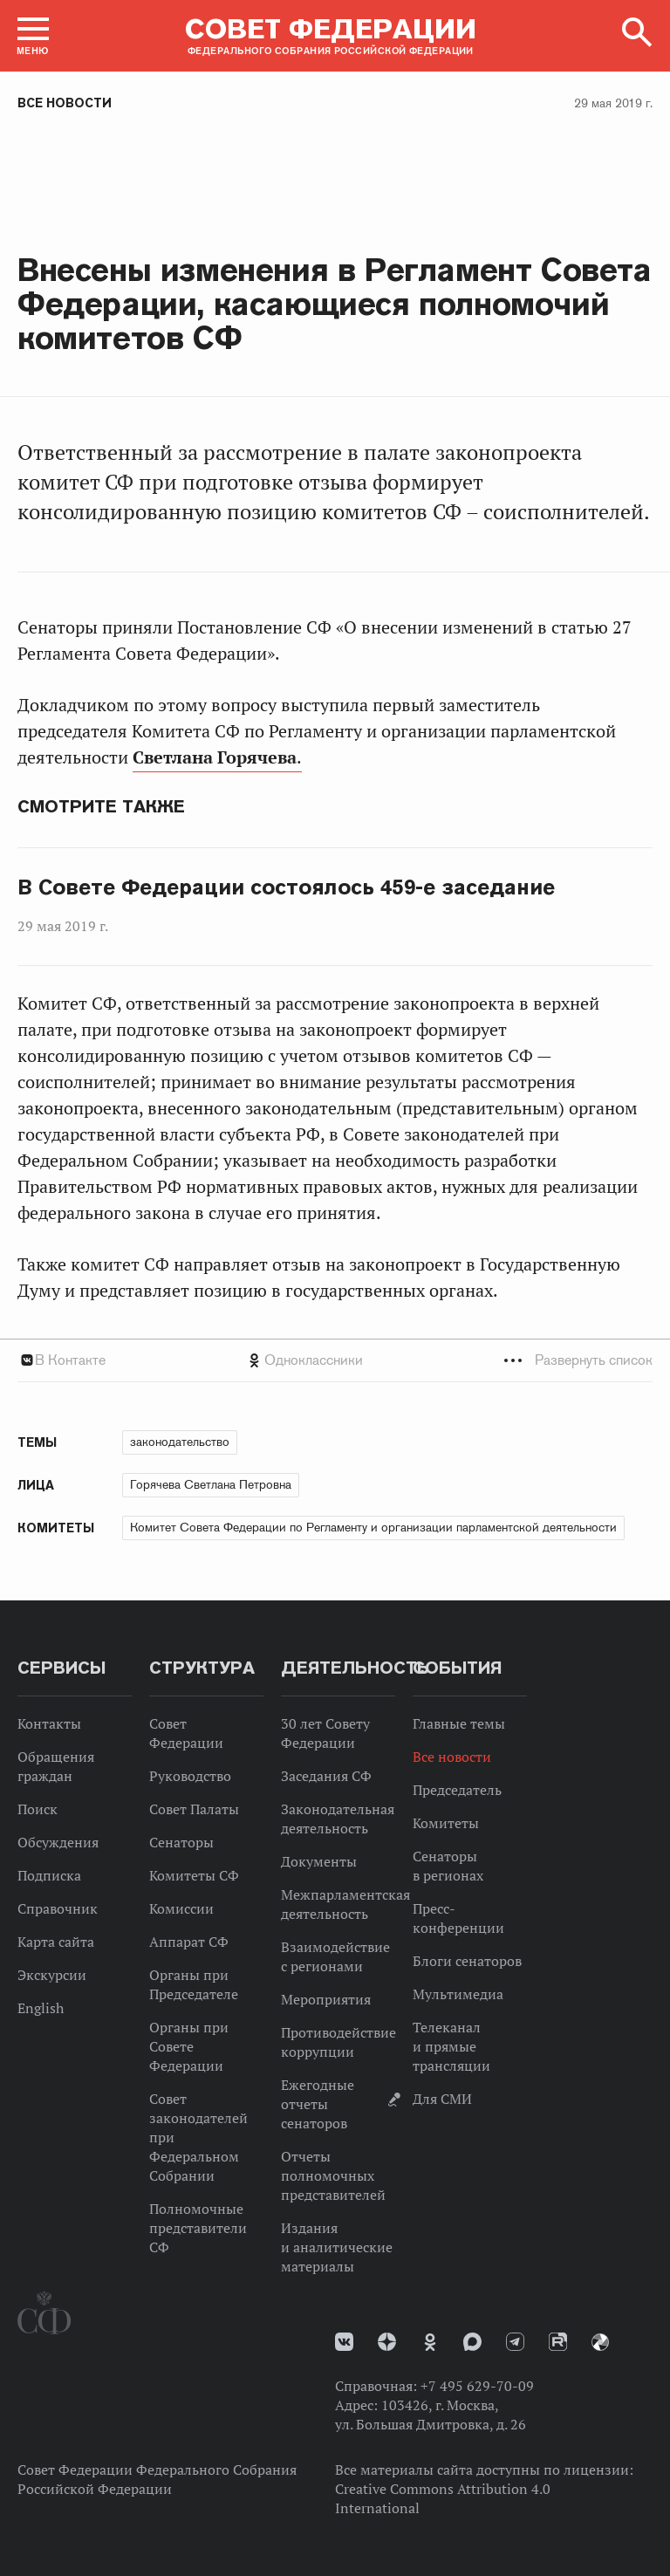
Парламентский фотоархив (600, 2342)
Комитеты (446, 1823)
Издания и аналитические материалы (337, 2247)
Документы (319, 1861)
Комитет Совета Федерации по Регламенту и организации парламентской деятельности (373, 1527)
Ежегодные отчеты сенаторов (317, 2104)
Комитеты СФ (194, 1875)
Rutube (558, 2342)
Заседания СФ (326, 1776)
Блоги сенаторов (467, 1961)
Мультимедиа (458, 1994)
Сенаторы (181, 1842)
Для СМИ (442, 2098)
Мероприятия (326, 1999)
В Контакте (70, 1360)
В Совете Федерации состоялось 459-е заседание (286, 887)
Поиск (37, 1809)
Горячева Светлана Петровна (210, 1484)
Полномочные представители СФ (198, 2228)
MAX (472, 2342)
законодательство (179, 1441)
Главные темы (459, 1723)
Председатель (457, 1789)
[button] (33, 36)
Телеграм (515, 2342)
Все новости (64, 103)
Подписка (49, 1875)
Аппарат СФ (189, 1941)
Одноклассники (313, 1360)
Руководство (190, 1776)
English (40, 2008)
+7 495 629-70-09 (477, 2385)
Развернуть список (594, 1360)
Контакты (49, 1723)
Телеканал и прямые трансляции (451, 2046)
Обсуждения (58, 1842)
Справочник (57, 1908)
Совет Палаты (194, 1809)
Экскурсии (51, 1974)
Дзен (387, 2342)
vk (344, 2342)
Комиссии (181, 1908)
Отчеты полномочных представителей (333, 2175)
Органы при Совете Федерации (189, 2046)
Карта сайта (55, 1941)
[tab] (335, 1360)
